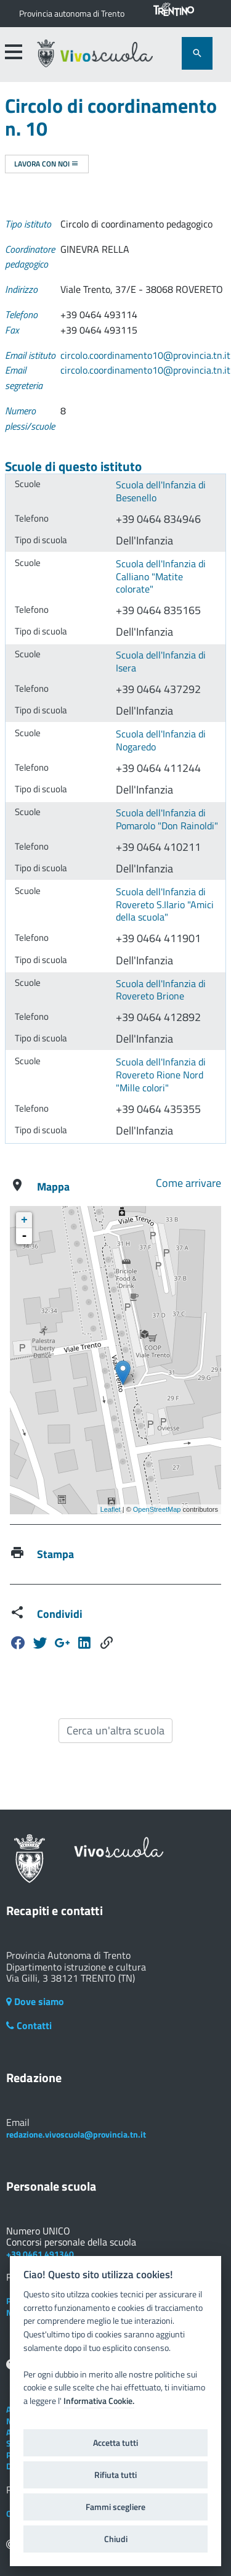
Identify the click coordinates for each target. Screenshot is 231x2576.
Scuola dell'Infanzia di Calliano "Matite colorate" (161, 576)
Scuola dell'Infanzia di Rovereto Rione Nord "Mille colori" (161, 1074)
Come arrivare (188, 1183)
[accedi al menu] (13, 52)
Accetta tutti (115, 2443)
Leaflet (110, 1509)
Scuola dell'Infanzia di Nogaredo (161, 740)
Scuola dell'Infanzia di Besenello (161, 491)
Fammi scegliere (115, 2507)
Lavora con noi (46, 164)
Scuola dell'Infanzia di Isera (161, 661)
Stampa (55, 1554)
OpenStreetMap (157, 1509)
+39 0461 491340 (40, 2253)
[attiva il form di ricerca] (197, 53)
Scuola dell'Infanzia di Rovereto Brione (161, 990)
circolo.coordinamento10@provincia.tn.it (145, 355)
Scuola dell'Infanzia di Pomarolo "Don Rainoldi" (167, 819)
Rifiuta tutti (115, 2475)
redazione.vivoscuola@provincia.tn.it (76, 2134)
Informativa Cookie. (98, 2401)
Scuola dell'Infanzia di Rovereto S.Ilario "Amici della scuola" (165, 904)
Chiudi (116, 2539)
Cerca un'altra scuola (115, 1730)
